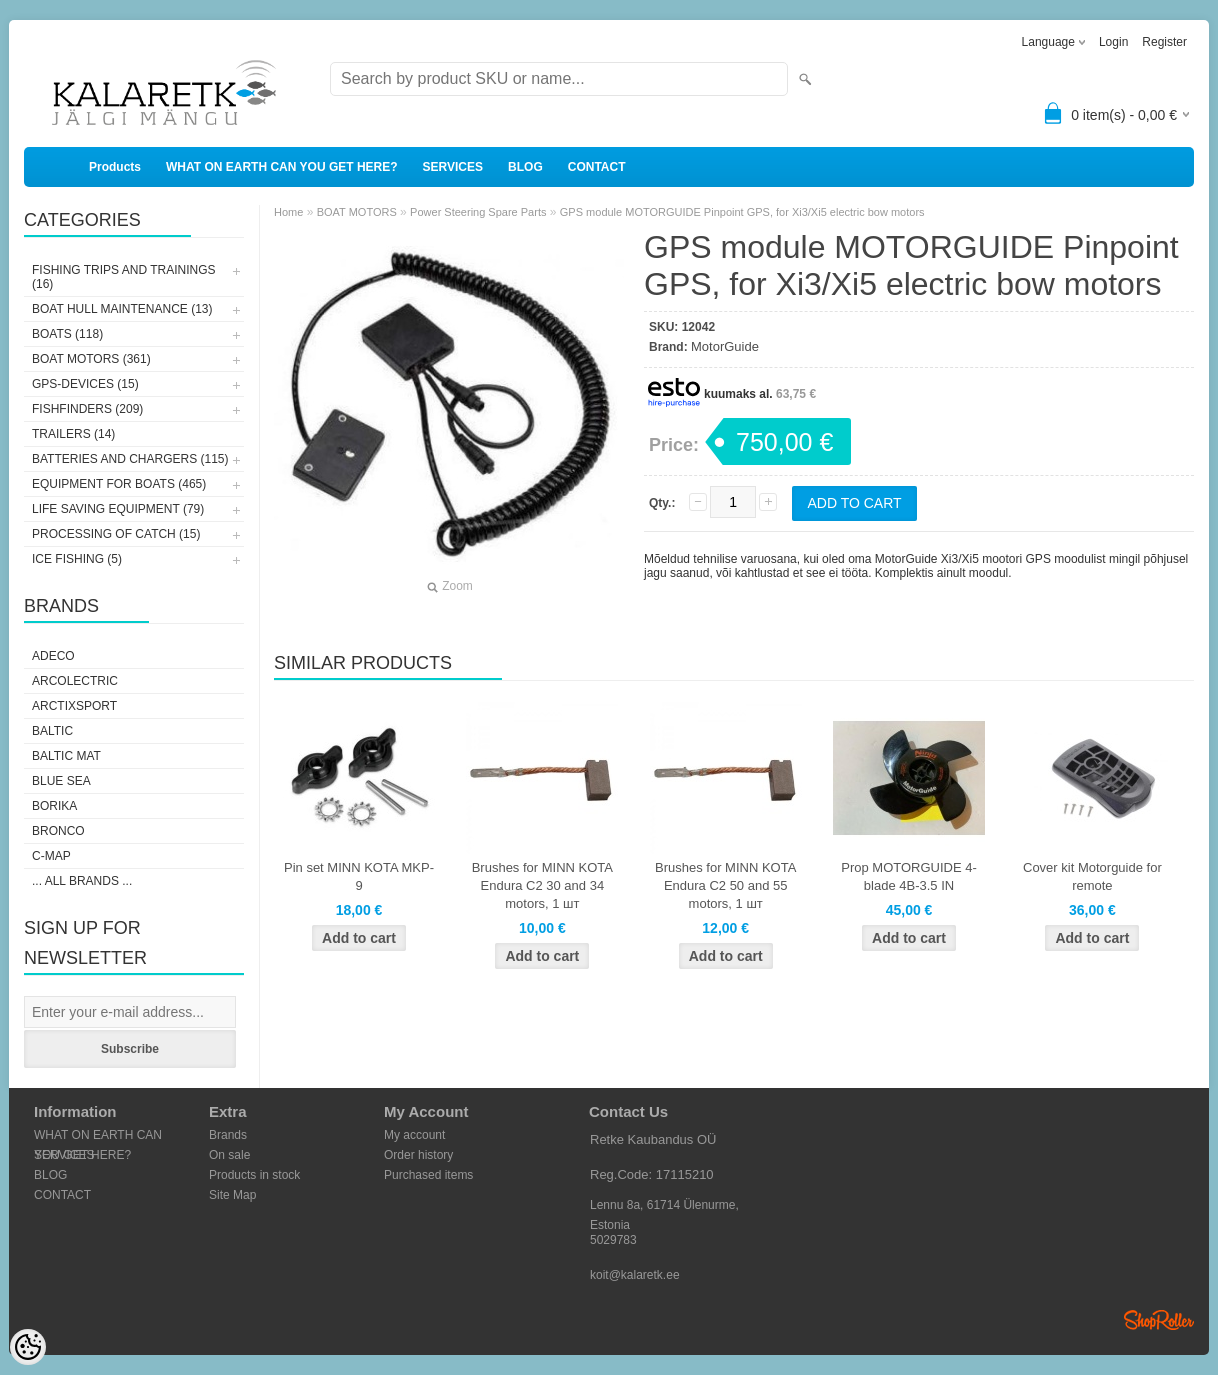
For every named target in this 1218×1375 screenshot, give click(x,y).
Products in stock (254, 1175)
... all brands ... (82, 881)
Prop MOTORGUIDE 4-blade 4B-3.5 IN (909, 876)
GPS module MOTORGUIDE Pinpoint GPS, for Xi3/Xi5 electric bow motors (742, 212)
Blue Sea (61, 781)
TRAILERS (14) (73, 434)
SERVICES (453, 167)
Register (1164, 42)
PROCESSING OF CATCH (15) (116, 534)
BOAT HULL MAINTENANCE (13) (122, 309)
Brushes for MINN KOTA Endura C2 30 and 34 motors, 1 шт (542, 885)
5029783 (613, 1240)
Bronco (58, 831)
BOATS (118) (67, 334)
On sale (229, 1155)
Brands (228, 1135)
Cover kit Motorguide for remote (1092, 876)
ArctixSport (74, 706)
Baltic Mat (66, 756)
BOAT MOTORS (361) (91, 359)
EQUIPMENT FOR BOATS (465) (119, 484)
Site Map (232, 1195)
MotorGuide (725, 346)
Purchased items (428, 1175)
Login (1113, 42)
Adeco (53, 656)
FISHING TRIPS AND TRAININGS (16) (124, 277)
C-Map (51, 856)
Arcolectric (75, 681)
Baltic (52, 731)
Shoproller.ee (1159, 1320)
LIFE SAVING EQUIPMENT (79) (118, 509)
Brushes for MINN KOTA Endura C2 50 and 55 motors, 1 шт (725, 885)
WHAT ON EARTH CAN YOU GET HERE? (282, 167)
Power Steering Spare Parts (478, 212)
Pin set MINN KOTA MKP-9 (359, 876)
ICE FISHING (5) (77, 559)
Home (288, 212)
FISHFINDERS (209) (87, 409)
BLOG (525, 167)
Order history (418, 1155)
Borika (54, 806)
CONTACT (597, 167)
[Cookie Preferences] (28, 1347)
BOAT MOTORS (357, 212)
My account (414, 1135)
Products (115, 167)
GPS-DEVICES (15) (85, 384)
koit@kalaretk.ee (635, 1275)
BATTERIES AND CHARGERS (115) (130, 459)
